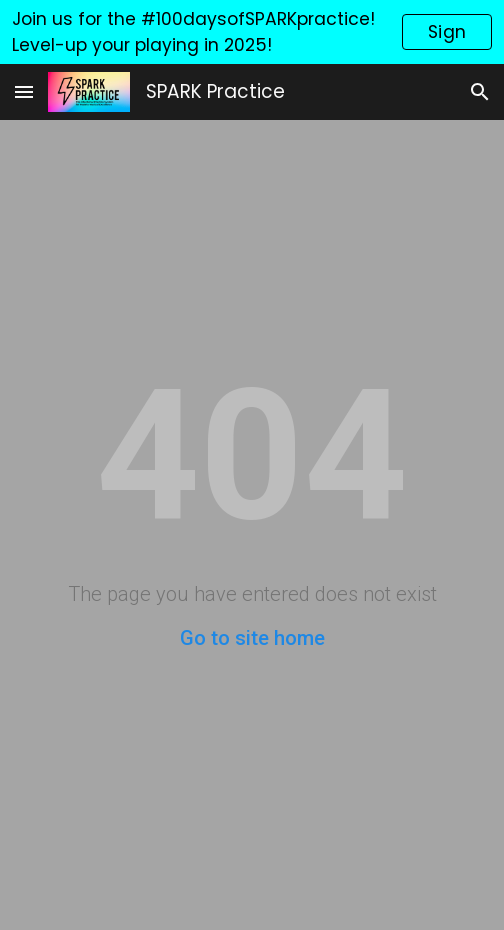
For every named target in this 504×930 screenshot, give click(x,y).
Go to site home (252, 638)
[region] (252, 32)
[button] (24, 91)
